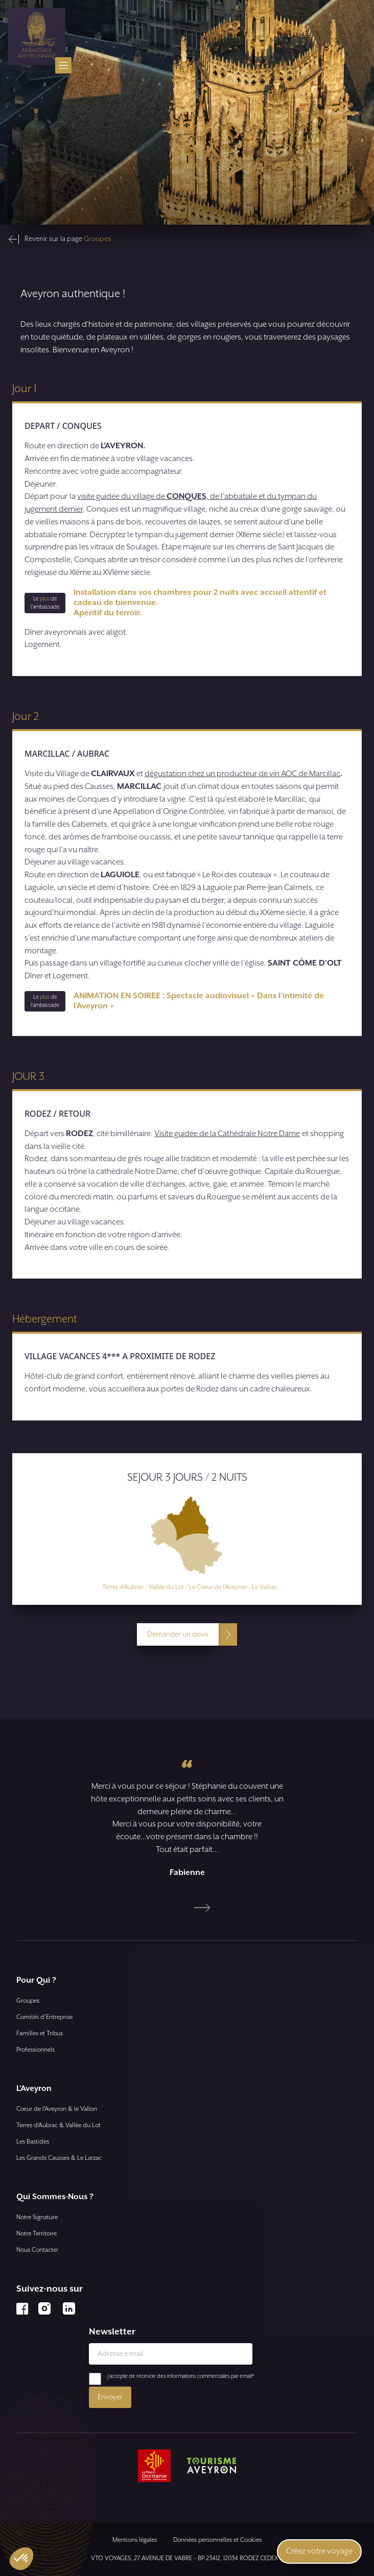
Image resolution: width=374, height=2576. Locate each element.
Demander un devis (177, 1634)
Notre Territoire (36, 2233)
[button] (21, 2558)
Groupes (27, 2001)
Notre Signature (37, 2217)
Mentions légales (134, 2540)
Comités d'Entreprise (44, 2017)
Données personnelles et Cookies (217, 2540)
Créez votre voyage (319, 2551)
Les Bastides (32, 2142)
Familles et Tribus (39, 2033)
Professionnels (35, 2050)
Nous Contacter (37, 2250)
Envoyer (110, 2397)
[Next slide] (202, 1907)
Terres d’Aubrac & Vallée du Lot (58, 2125)
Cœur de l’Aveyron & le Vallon (56, 2109)
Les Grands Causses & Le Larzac (59, 2158)
